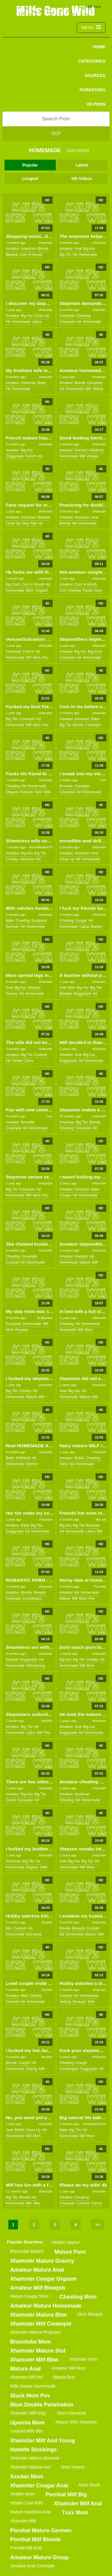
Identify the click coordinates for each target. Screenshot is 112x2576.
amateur (12, 249)
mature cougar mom (29, 2296)
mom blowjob (90, 2314)
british (79, 1458)
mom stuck (89, 2485)
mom (30, 590)
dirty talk (29, 523)
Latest (82, 165)
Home (99, 46)
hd (75, 255)
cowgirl (81, 2063)
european (95, 383)
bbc (9, 1928)
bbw (71, 988)
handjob (81, 1256)
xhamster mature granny (42, 2261)
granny (11, 994)
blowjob (12, 255)
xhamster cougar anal (39, 2486)
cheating (83, 316)
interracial (34, 1934)
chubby (12, 859)
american (28, 249)
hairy (98, 590)
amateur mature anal (37, 2270)
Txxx (102, 780)
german (80, 450)
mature (96, 926)
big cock (13, 584)
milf (88, 389)
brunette (66, 786)
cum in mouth (31, 255)
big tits (65, 255)
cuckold (40, 1055)
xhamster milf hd (26, 2377)
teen (38, 792)
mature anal (25, 2369)
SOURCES (95, 75)
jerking (65, 2002)
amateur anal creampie (32, 2565)
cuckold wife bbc (26, 2431)
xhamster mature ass (30, 2467)
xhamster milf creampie (40, 2324)
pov (45, 657)
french (30, 456)
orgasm (41, 590)
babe (41, 383)
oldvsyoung (35, 1666)
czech (11, 1800)
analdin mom (22, 2494)
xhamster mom (83, 2359)
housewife (67, 1330)
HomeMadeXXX (41, 847)
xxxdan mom (26, 2477)
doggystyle (14, 456)
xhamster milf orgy (28, 2413)
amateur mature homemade (46, 2306)
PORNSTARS (92, 89)
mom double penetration (41, 2405)
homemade (88, 255)
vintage (93, 456)
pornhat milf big (66, 2495)
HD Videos (81, 178)
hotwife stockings (33, 2450)
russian (26, 792)
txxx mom (75, 2512)
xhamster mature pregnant (35, 2332)
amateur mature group (39, 2557)
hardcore (96, 450)
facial (87, 590)
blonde (42, 249)
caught (24, 2063)
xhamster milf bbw (34, 2360)
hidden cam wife (26, 2503)
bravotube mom (30, 2342)
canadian (67, 316)
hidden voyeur (66, 2242)
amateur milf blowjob (37, 2288)
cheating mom (77, 2297)
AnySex (47, 1721)
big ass (89, 249)
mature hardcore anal (30, 2511)
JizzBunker (44, 1318)
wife (47, 792)
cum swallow (70, 590)
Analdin (47, 1922)
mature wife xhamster (76, 2422)
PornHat (100, 1586)
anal (78, 249)
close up (41, 316)
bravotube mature (26, 2251)
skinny (98, 389)
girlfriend (23, 1458)
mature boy (64, 2377)
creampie (67, 322)
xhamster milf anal (78, 2503)
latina (37, 322)
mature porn (70, 2252)
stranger (79, 2002)
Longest (30, 178)
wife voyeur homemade (33, 2386)
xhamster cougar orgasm (43, 2279)
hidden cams (23, 1061)
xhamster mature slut (37, 2351)
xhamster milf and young (42, 2441)
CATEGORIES (91, 61)
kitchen (32, 1464)
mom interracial (71, 2413)
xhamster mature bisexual (34, 2458)
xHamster (46, 242)
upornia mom (27, 2423)
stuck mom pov (30, 2396)
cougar (81, 920)
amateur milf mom (69, 2368)
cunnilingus (32, 1598)
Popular (30, 165)
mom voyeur (73, 2467)
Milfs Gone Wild (56, 10)
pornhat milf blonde (35, 2539)
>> (97, 2224)
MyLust (101, 1519)
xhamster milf (23, 2520)
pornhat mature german (40, 2530)
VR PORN (95, 104)
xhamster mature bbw (38, 2315)
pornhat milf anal (26, 2547)
